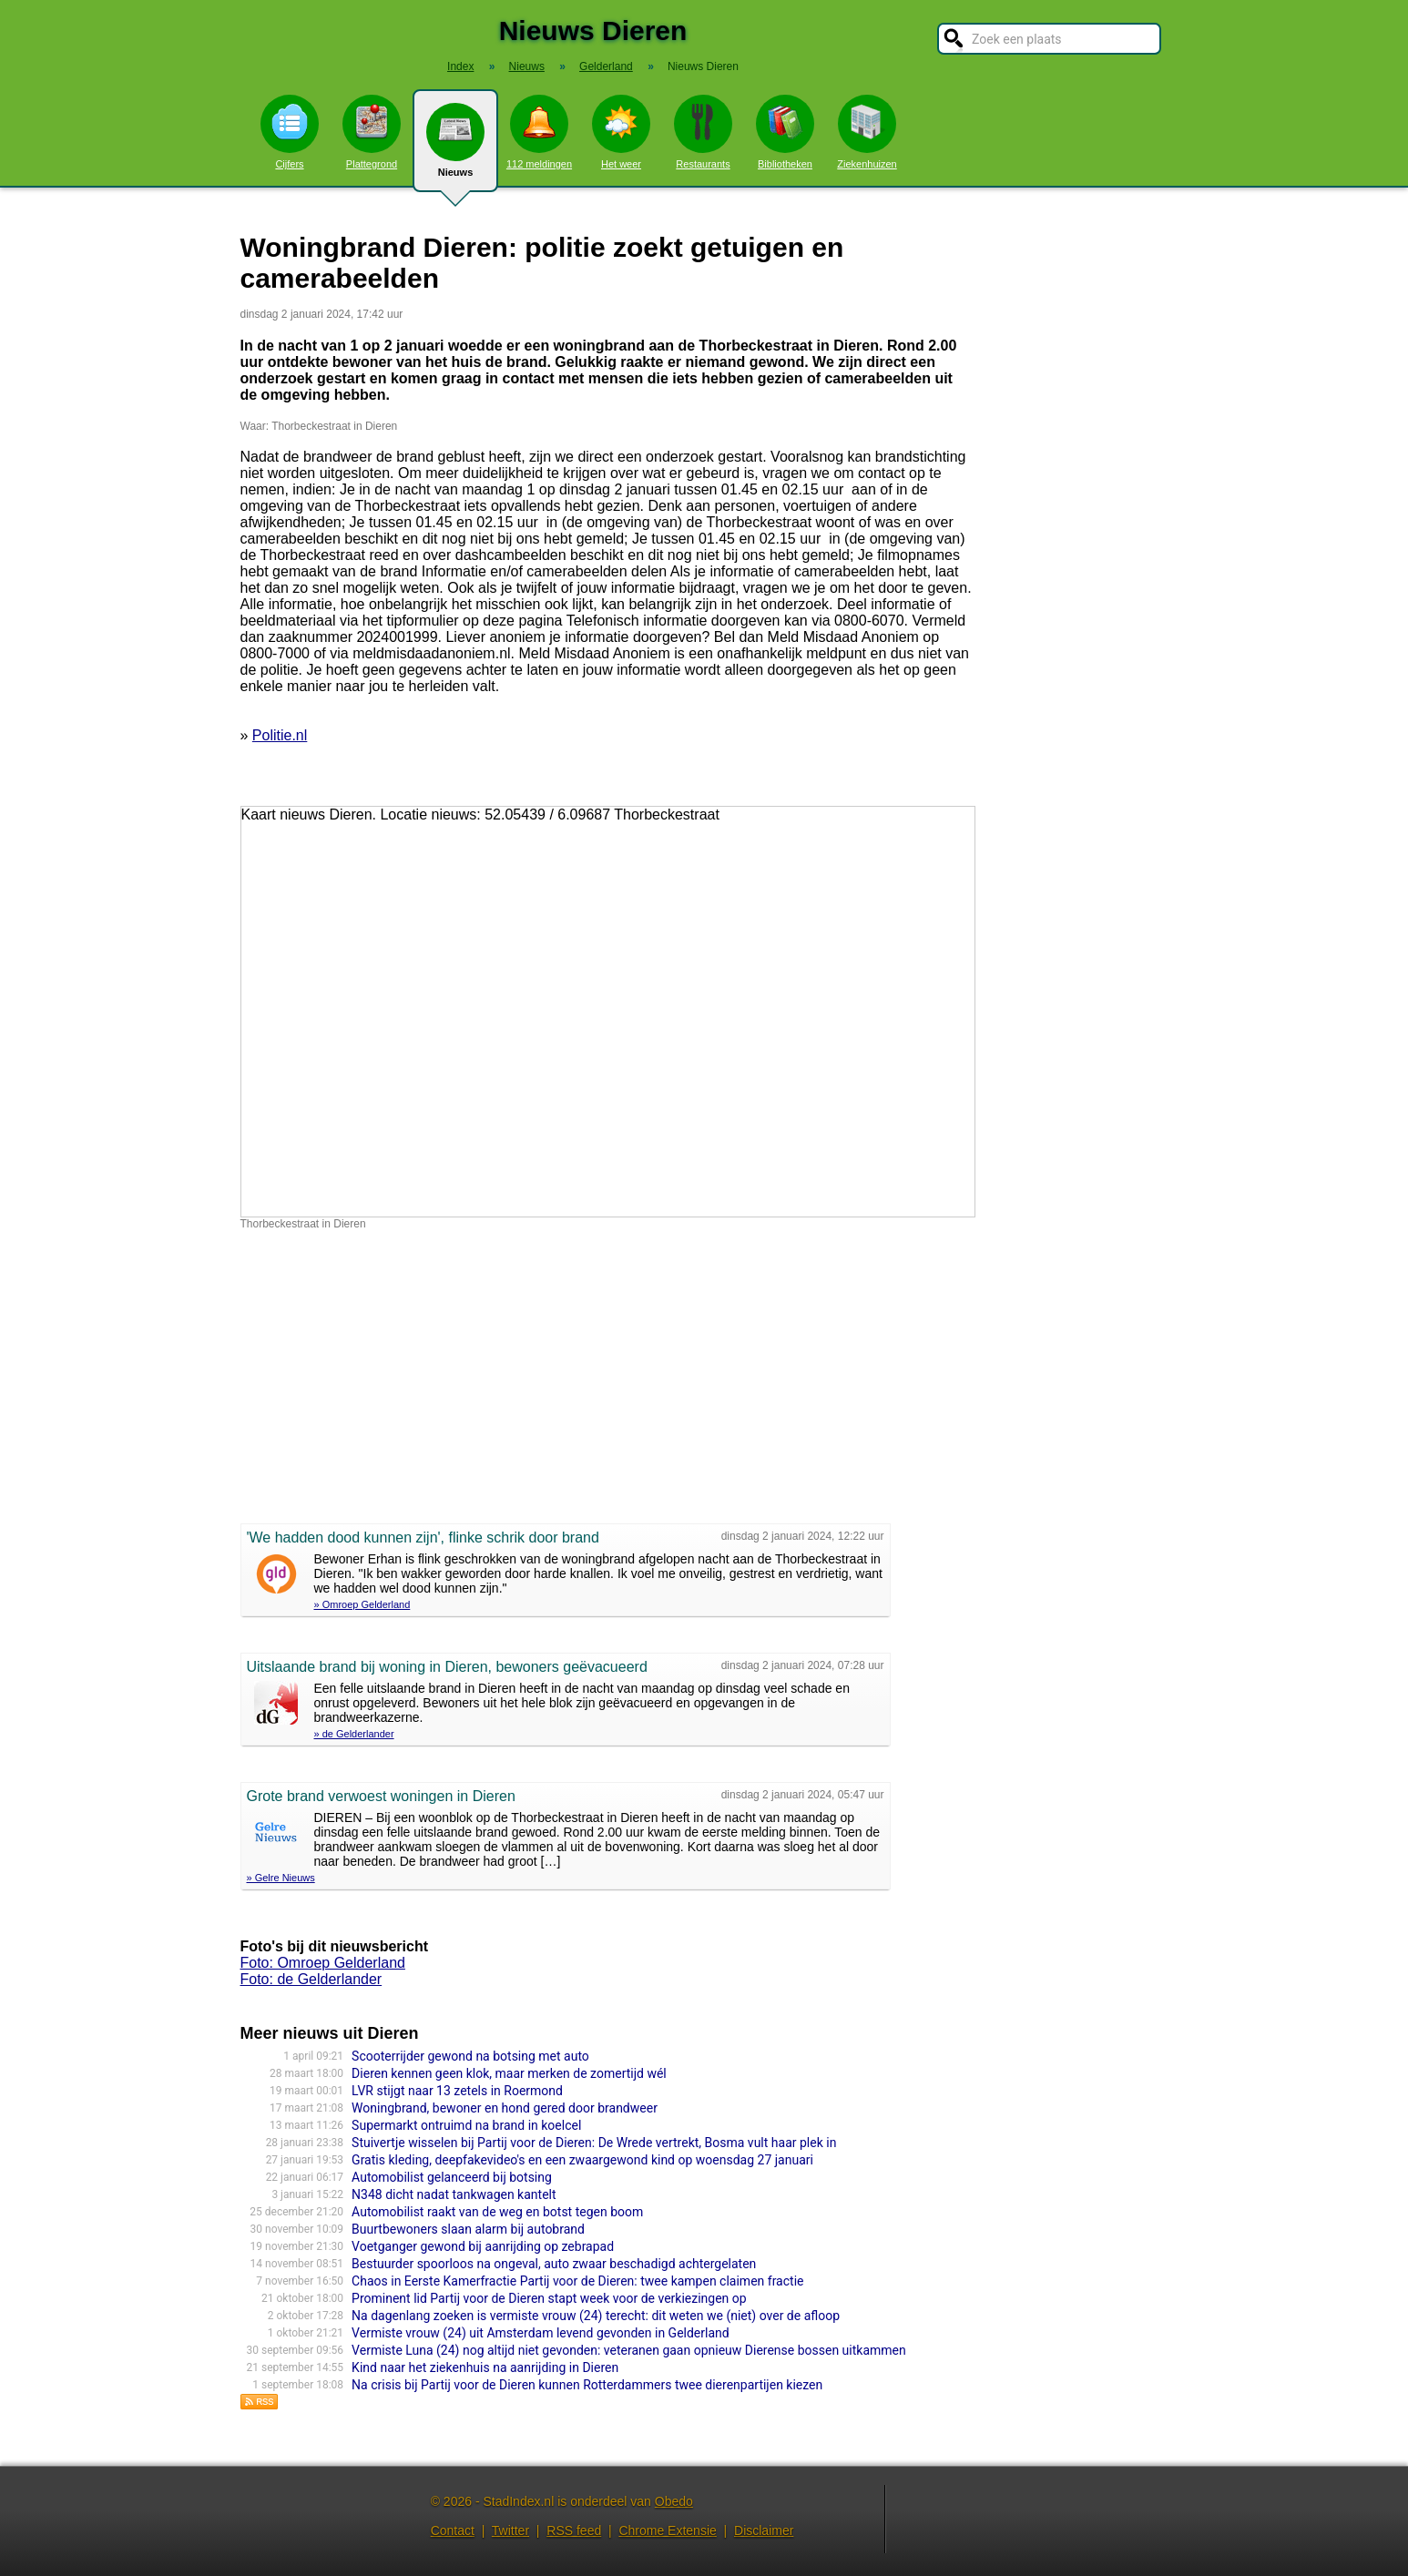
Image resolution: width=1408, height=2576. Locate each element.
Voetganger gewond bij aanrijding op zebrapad (483, 2246)
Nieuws (455, 147)
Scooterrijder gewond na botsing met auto (470, 2056)
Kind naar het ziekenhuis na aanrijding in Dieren (485, 2367)
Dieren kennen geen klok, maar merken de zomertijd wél (509, 2073)
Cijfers (289, 132)
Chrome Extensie (667, 2530)
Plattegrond (371, 132)
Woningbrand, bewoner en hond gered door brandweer (505, 2108)
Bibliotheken (785, 132)
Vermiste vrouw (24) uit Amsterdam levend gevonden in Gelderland (541, 2333)
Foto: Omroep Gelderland (322, 1962)
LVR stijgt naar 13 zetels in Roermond (457, 2090)
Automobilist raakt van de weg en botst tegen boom (497, 2211)
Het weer (621, 132)
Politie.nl (279, 735)
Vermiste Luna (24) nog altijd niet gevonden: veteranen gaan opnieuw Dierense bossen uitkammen (629, 2350)
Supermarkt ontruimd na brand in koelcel (466, 2125)
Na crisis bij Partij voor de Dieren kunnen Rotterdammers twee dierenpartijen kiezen (587, 2384)
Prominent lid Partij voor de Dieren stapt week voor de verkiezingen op (549, 2298)
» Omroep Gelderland (362, 1604)
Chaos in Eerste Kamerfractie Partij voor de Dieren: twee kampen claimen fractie (577, 2281)
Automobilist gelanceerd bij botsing (452, 2177)
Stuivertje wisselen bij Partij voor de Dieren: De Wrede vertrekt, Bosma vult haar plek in (594, 2142)
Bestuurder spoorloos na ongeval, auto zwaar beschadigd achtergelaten (554, 2263)
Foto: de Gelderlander (311, 1979)
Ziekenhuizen (866, 132)
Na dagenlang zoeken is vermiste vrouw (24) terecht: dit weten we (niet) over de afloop (596, 2315)
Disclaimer (763, 2530)
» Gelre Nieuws (281, 1877)
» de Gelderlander (354, 1733)
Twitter (510, 2530)
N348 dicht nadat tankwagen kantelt (454, 2194)
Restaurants (703, 132)
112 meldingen (539, 132)
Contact (452, 2530)
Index (460, 66)
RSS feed (573, 2530)
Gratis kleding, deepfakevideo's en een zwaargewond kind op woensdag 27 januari (582, 2160)
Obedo (674, 2501)
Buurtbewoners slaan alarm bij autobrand (468, 2229)
